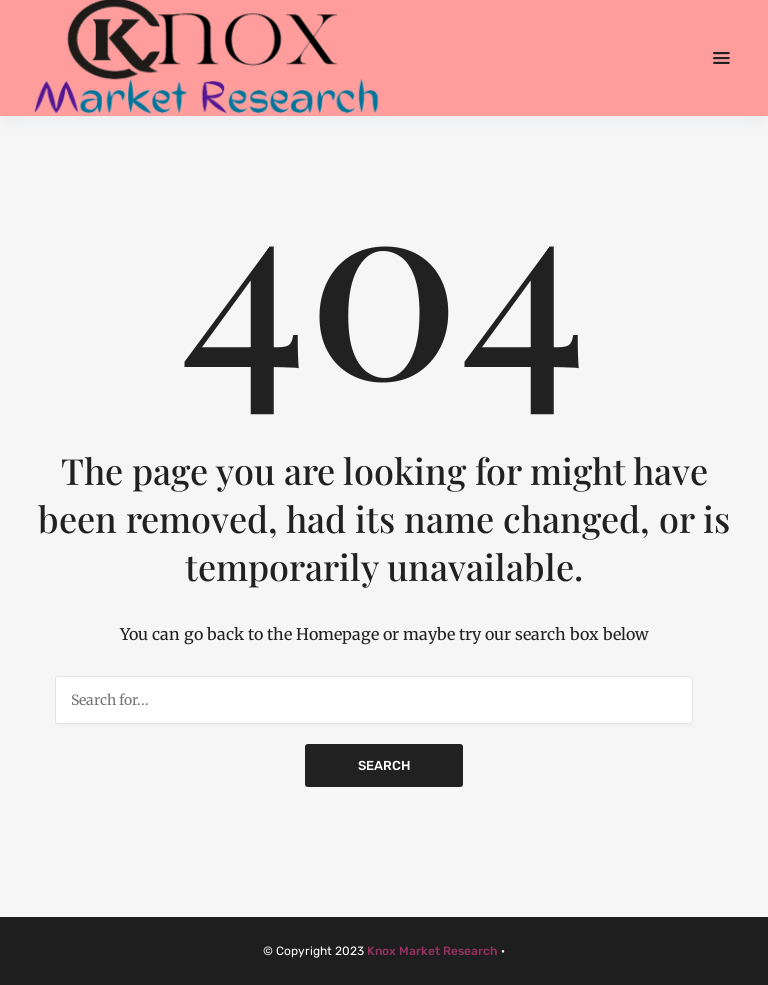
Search (384, 765)
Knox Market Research (432, 951)
